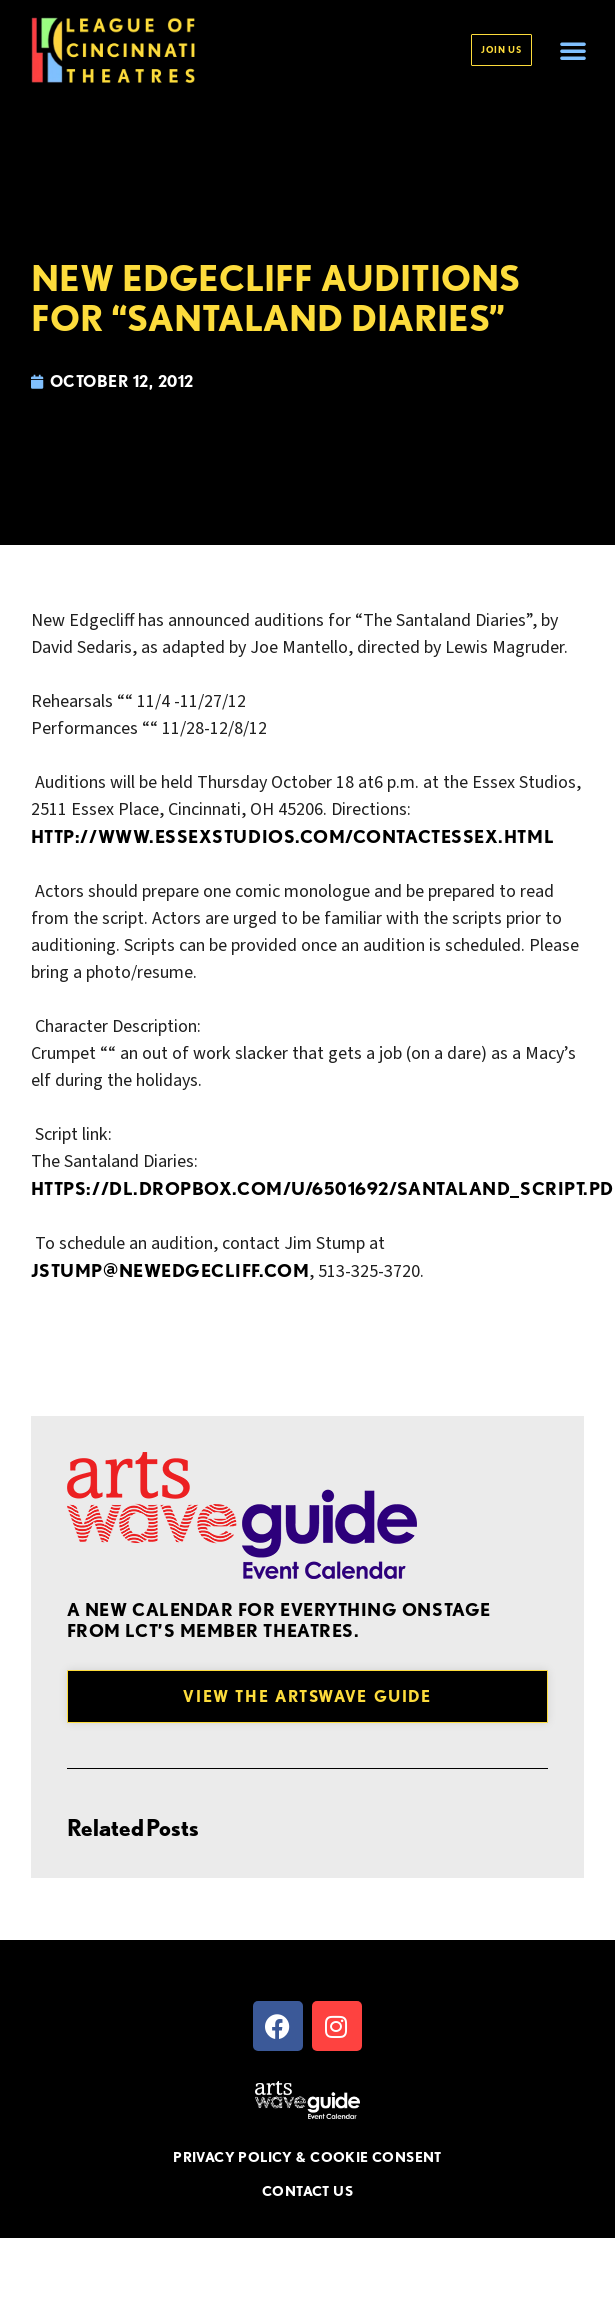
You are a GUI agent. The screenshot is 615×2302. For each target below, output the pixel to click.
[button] (573, 50)
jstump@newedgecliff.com (170, 1270)
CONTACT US (307, 2191)
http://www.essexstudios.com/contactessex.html (292, 836)
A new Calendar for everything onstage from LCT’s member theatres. (279, 1620)
